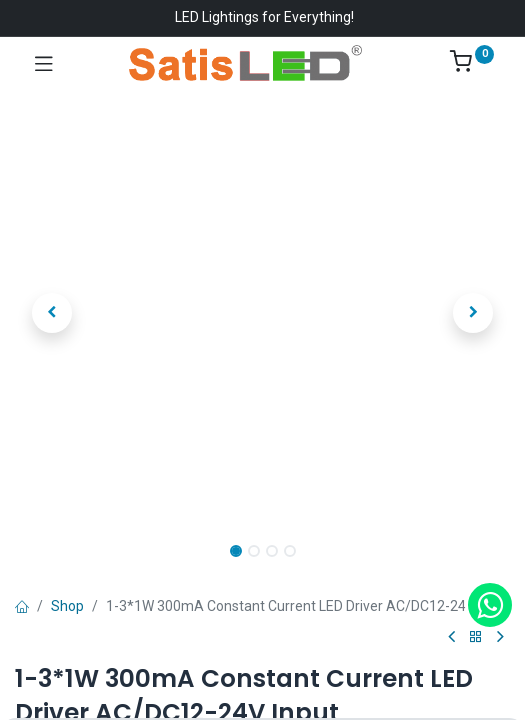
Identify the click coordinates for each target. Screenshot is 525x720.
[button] (52, 313)
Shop (67, 606)
